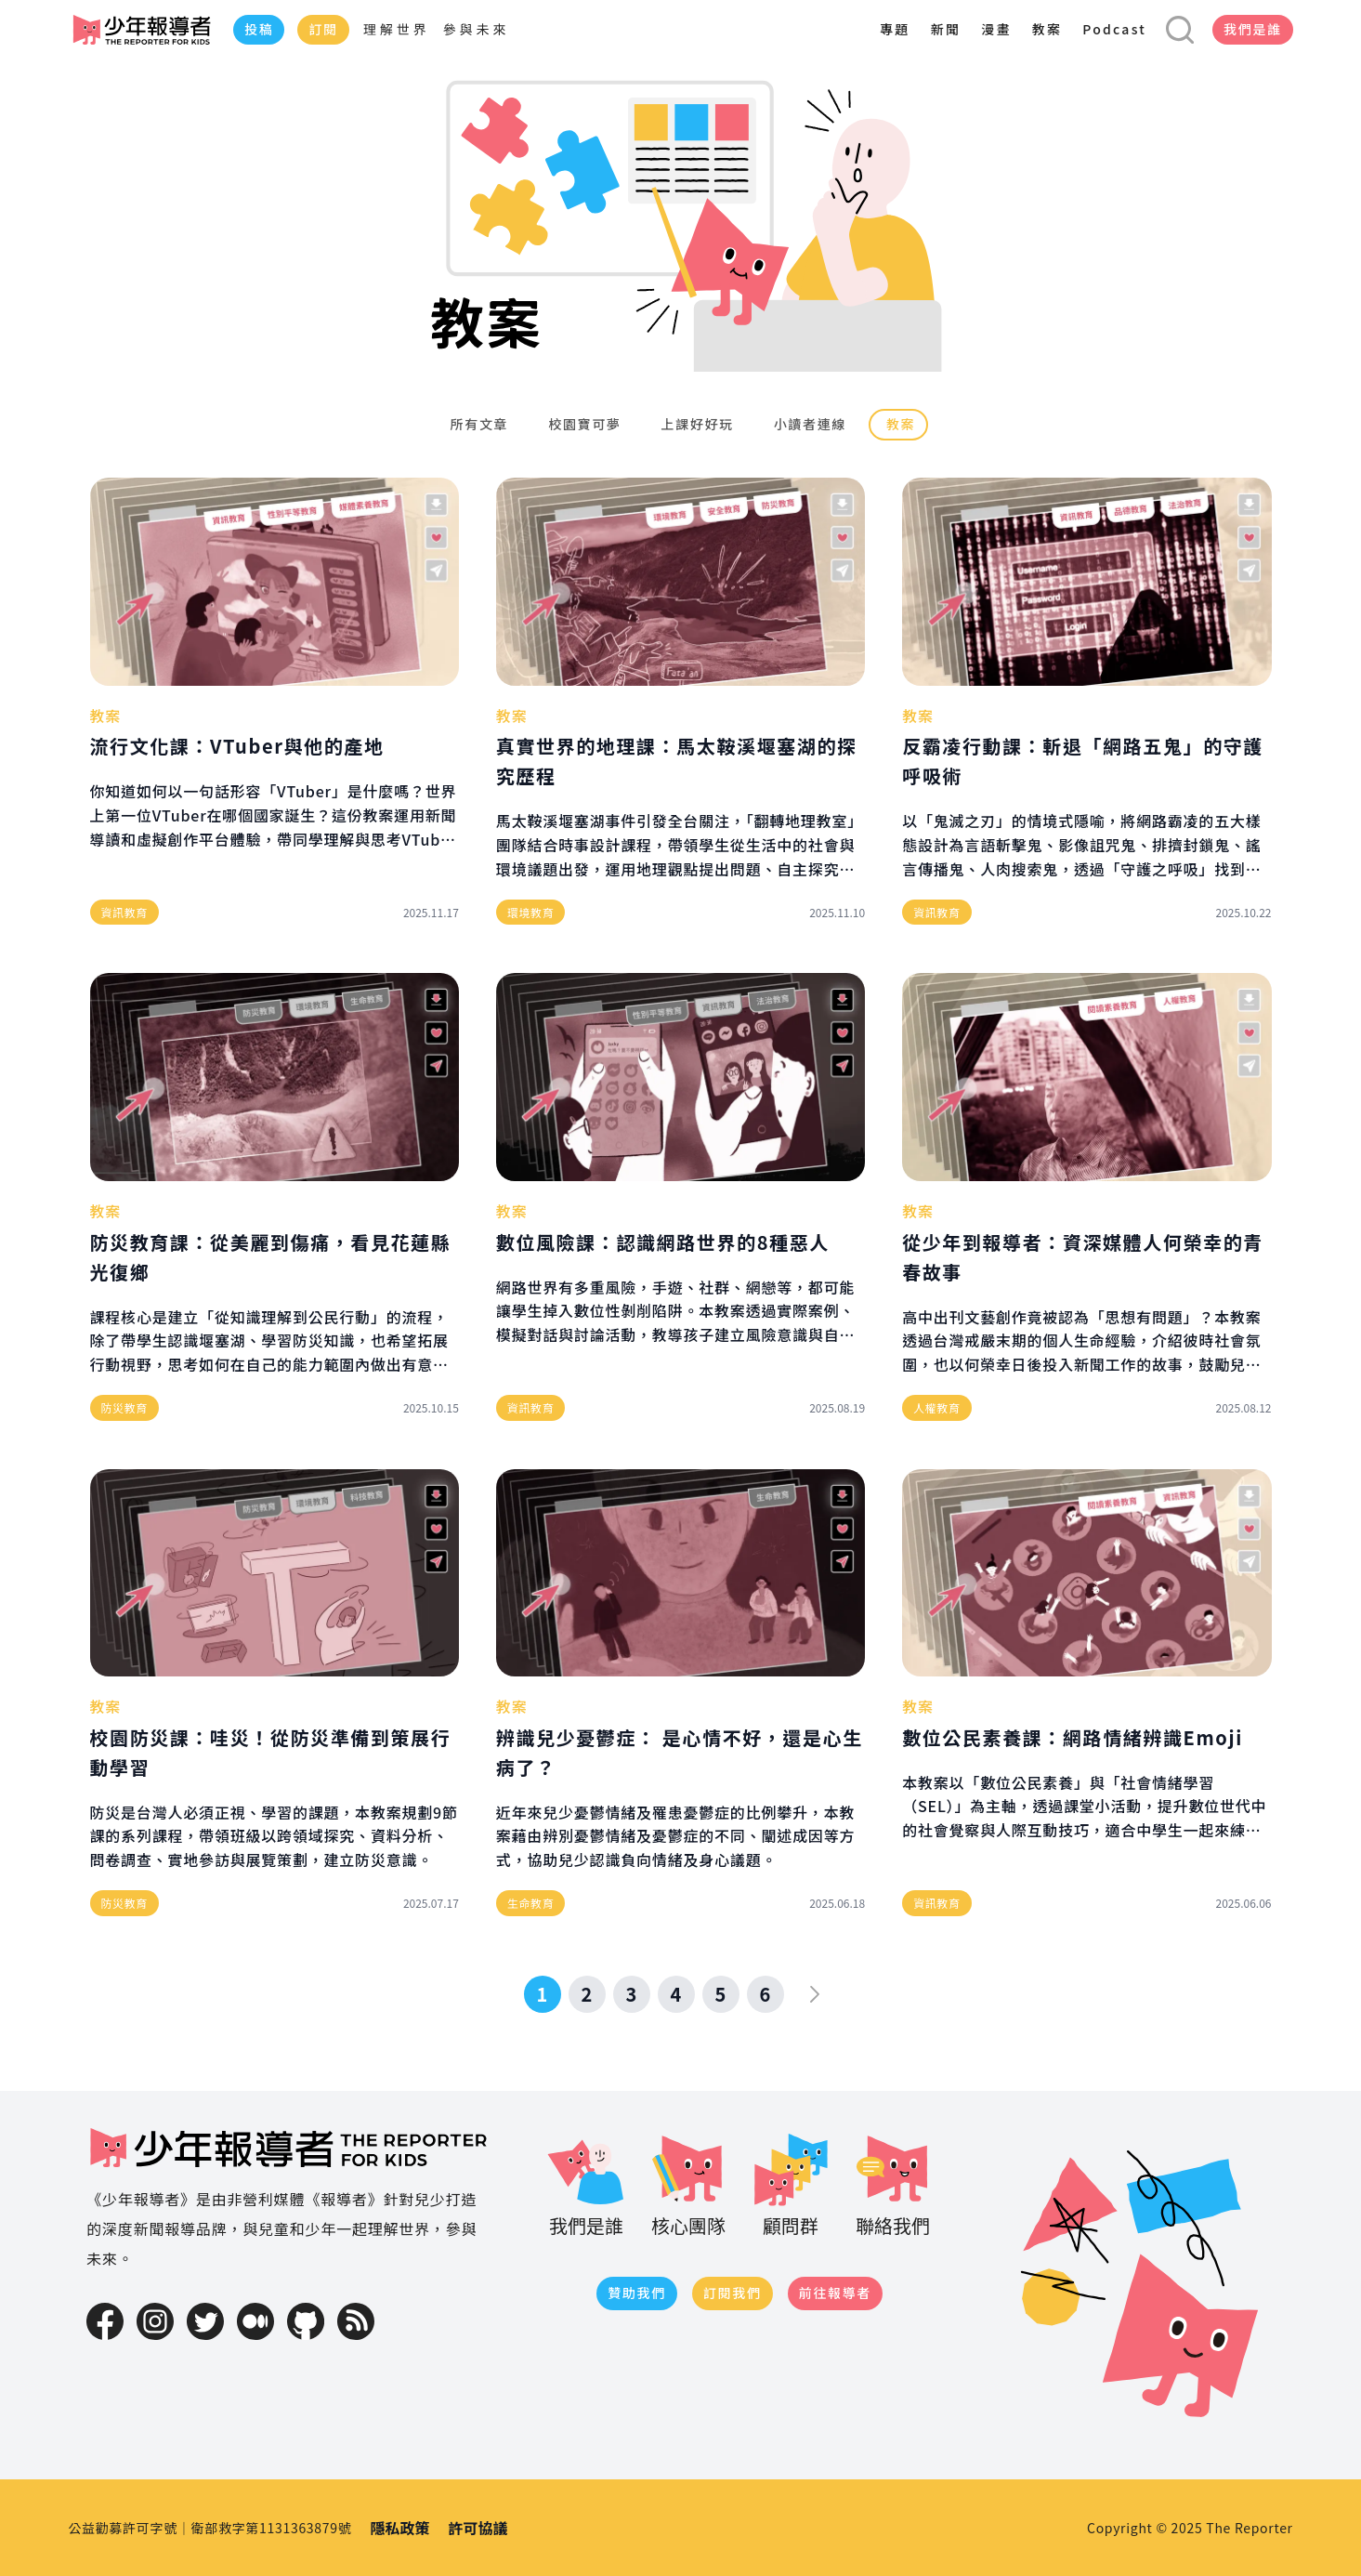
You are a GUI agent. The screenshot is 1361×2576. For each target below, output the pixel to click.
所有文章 (477, 423)
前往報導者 (835, 2292)
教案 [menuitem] (1047, 29)
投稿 (258, 29)
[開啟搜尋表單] (1180, 30)
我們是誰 (1253, 29)
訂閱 (322, 29)
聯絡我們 (893, 2183)
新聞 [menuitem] (946, 29)
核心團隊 (688, 2183)
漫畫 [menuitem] (996, 29)
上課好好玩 (695, 423)
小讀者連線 (807, 423)
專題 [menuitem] (895, 29)
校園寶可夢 (582, 423)
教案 (898, 423)
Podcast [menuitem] (1114, 29)
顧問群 (790, 2183)
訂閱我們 (732, 2292)
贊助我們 (637, 2292)
